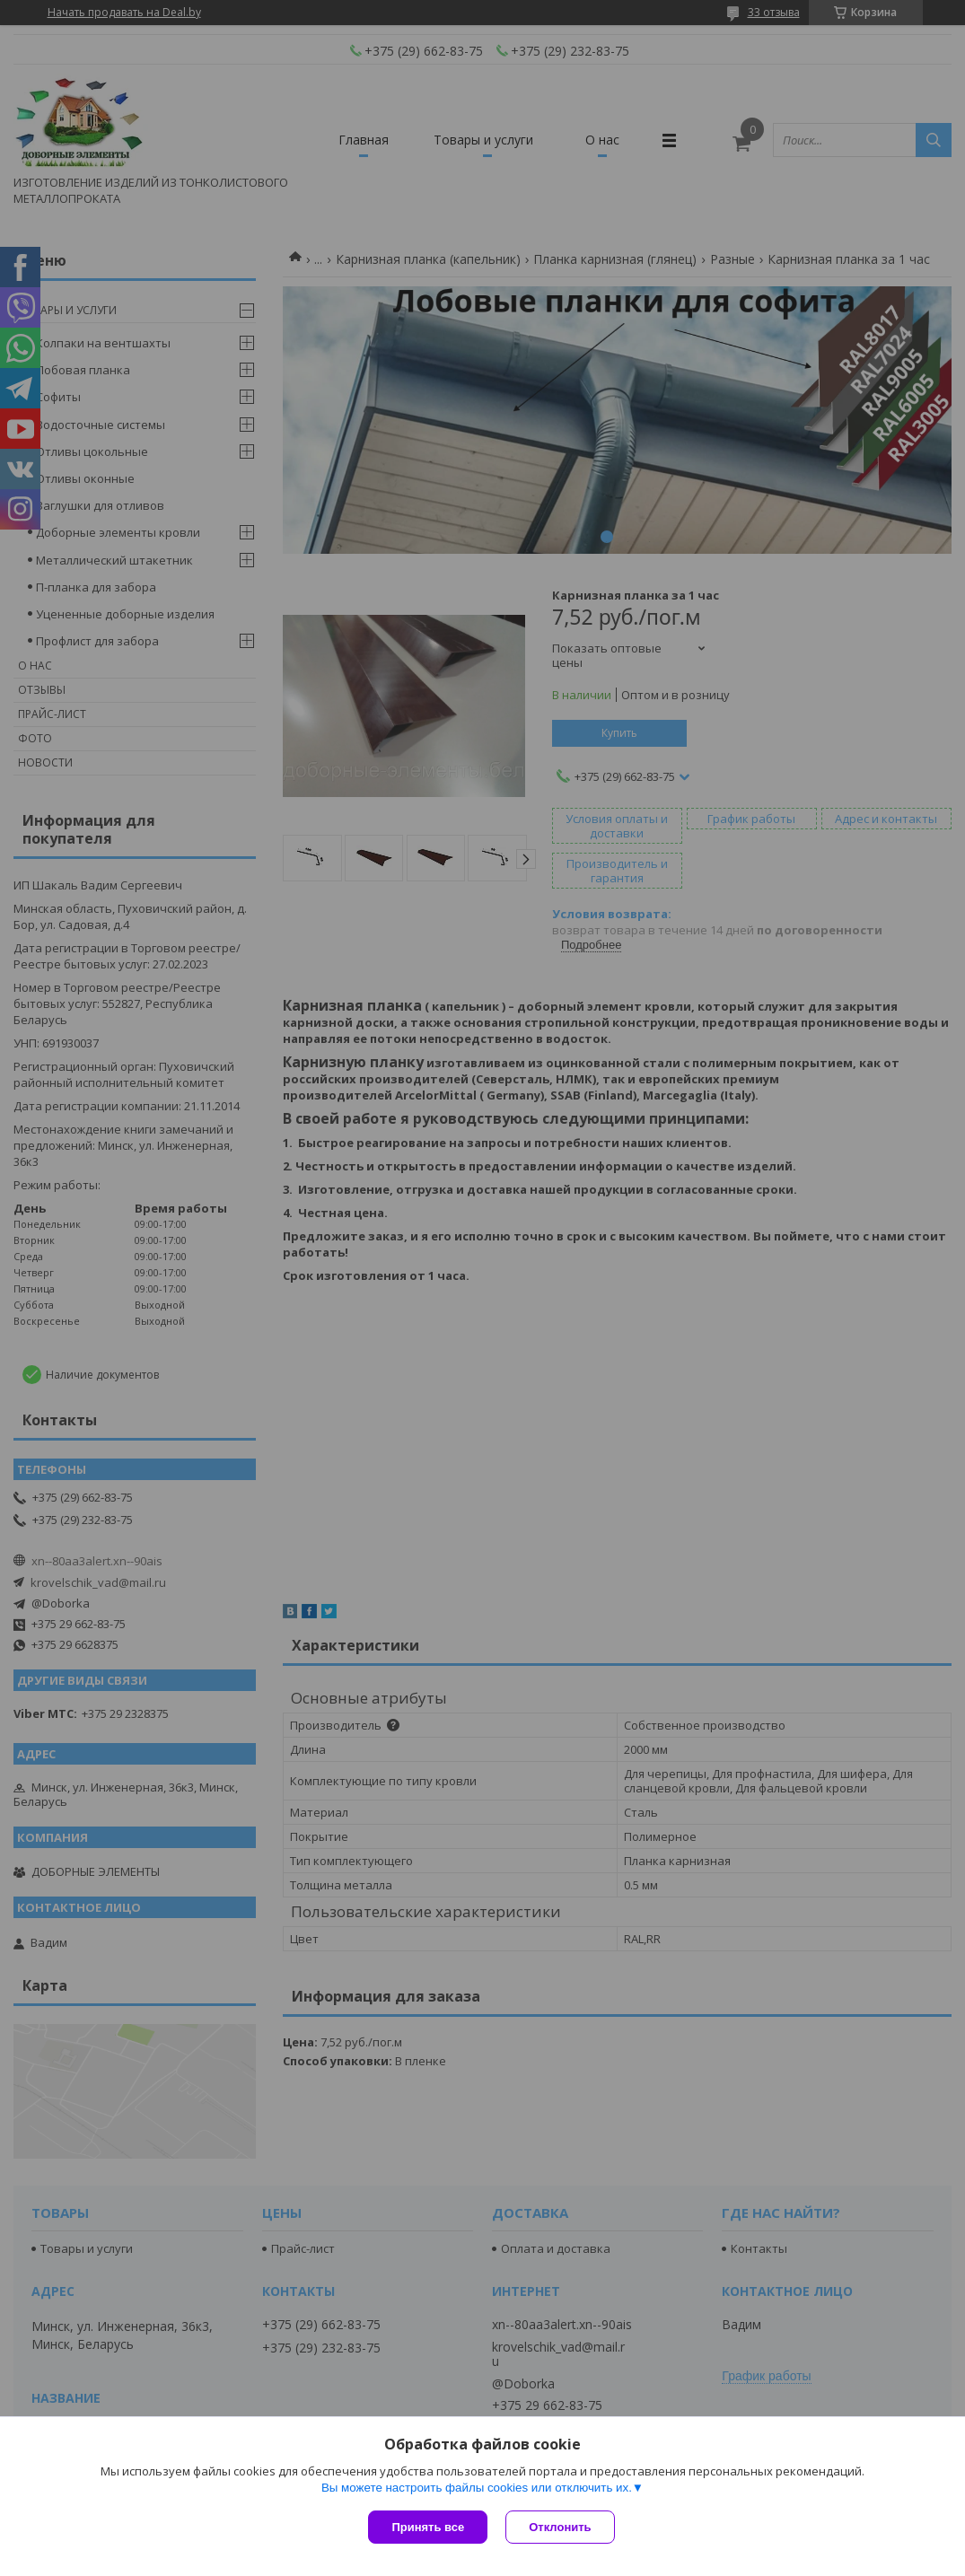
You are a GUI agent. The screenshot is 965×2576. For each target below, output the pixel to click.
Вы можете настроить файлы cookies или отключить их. (476, 2487)
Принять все (427, 2527)
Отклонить (560, 2527)
